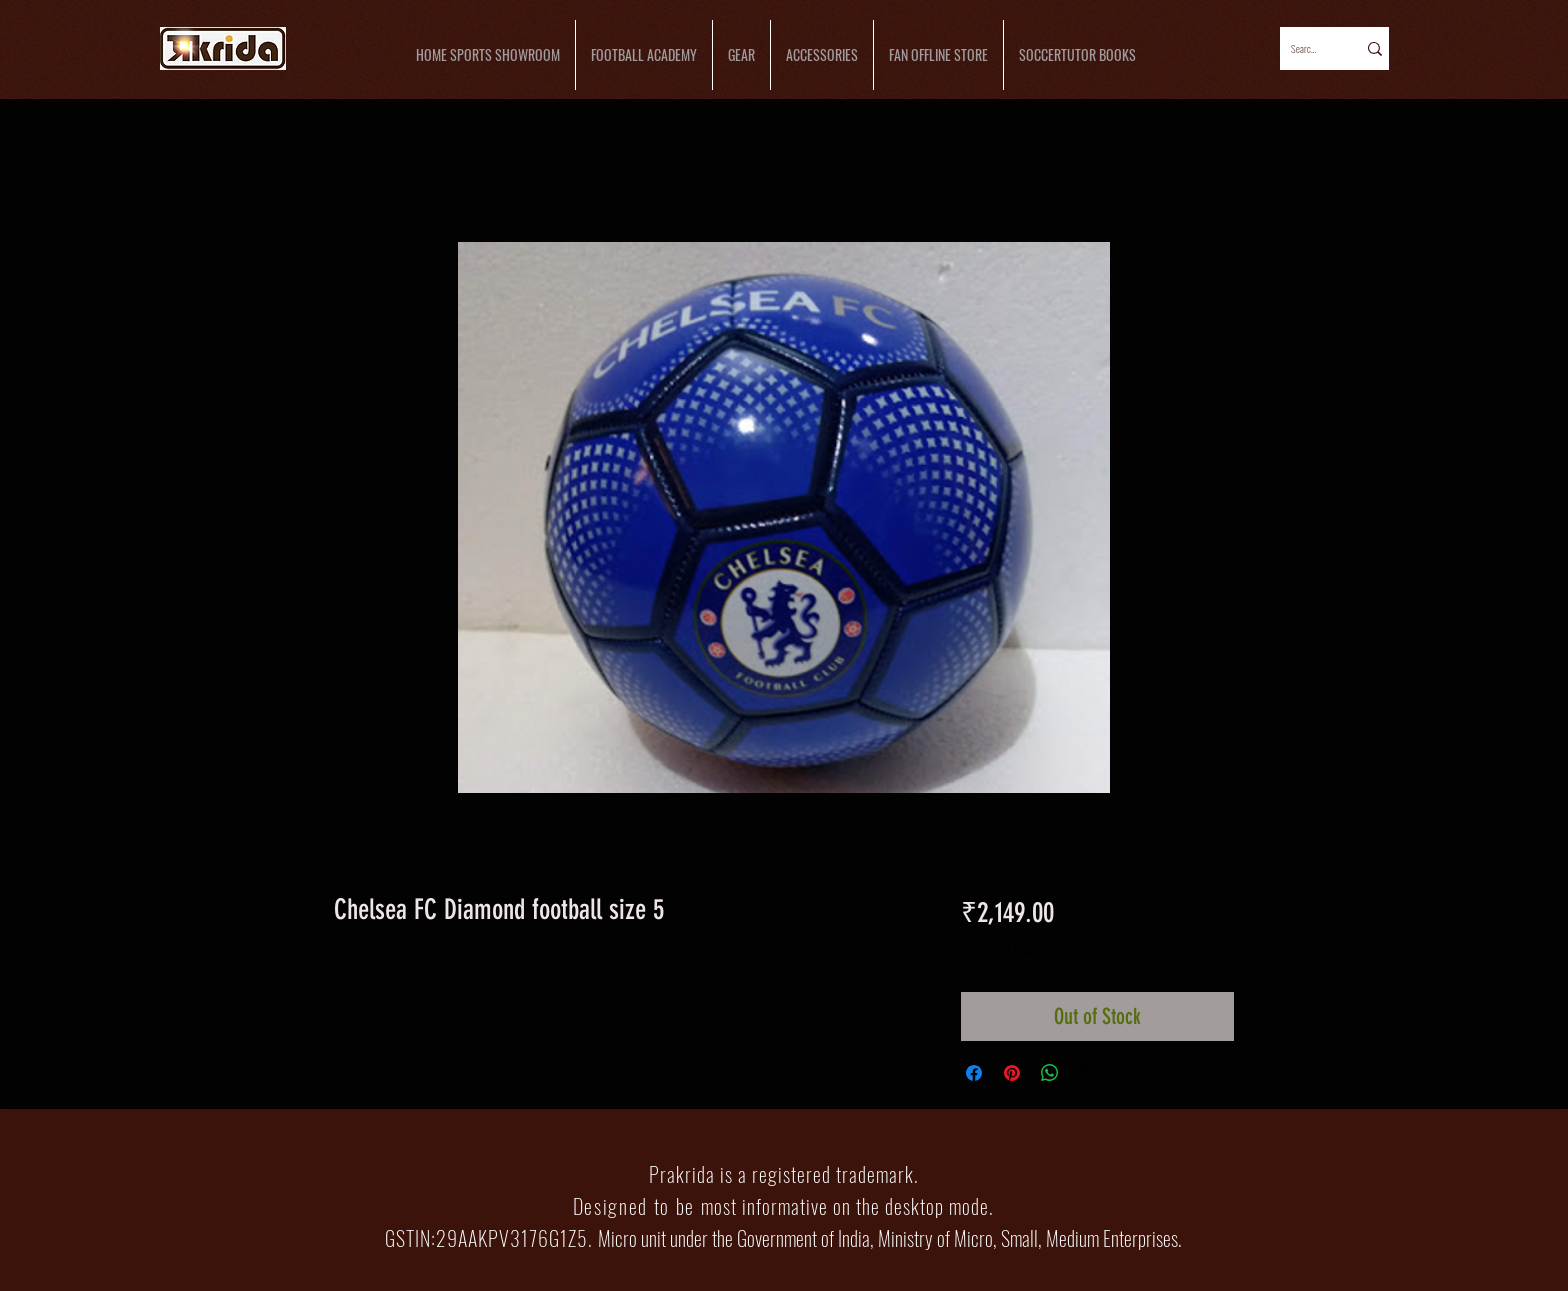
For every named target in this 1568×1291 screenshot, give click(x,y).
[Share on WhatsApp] (1050, 1073)
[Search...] (1305, 48)
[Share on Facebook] (974, 1073)
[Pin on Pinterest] (1012, 1073)
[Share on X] (1088, 1073)
